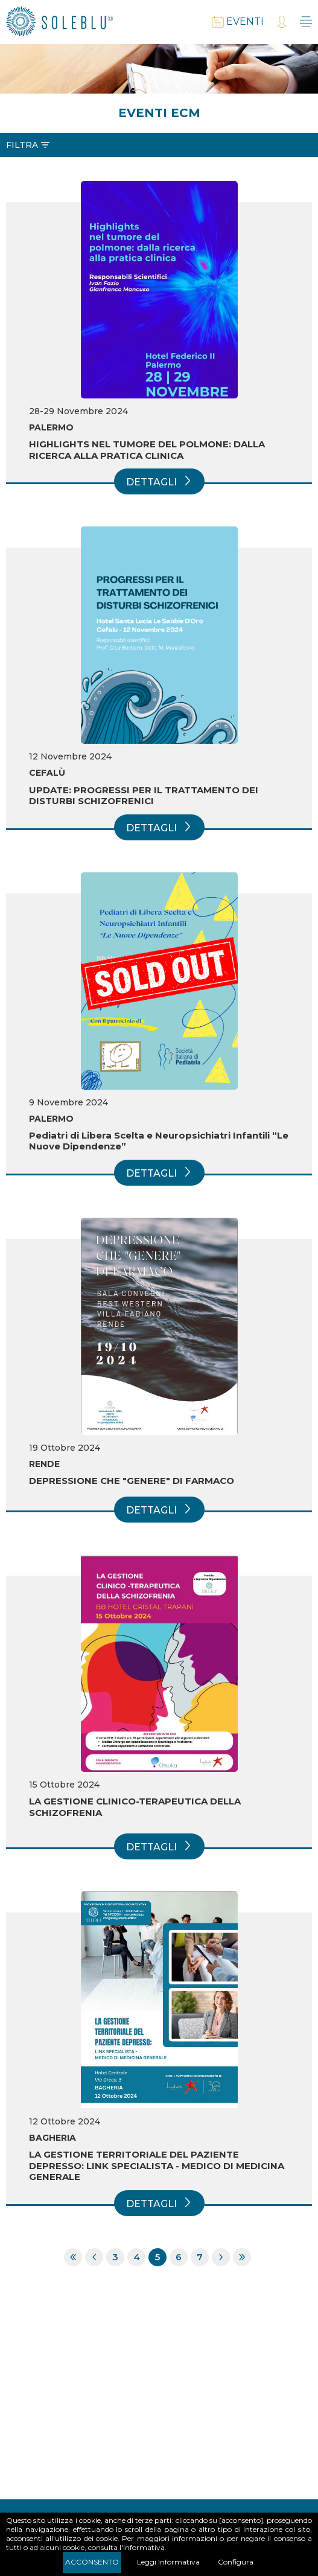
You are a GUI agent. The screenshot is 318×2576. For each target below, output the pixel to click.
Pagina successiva (221, 2257)
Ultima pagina (242, 2257)
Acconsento (92, 2561)
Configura (235, 2561)
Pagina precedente (94, 2257)
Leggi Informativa (168, 2561)
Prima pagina (73, 2257)
